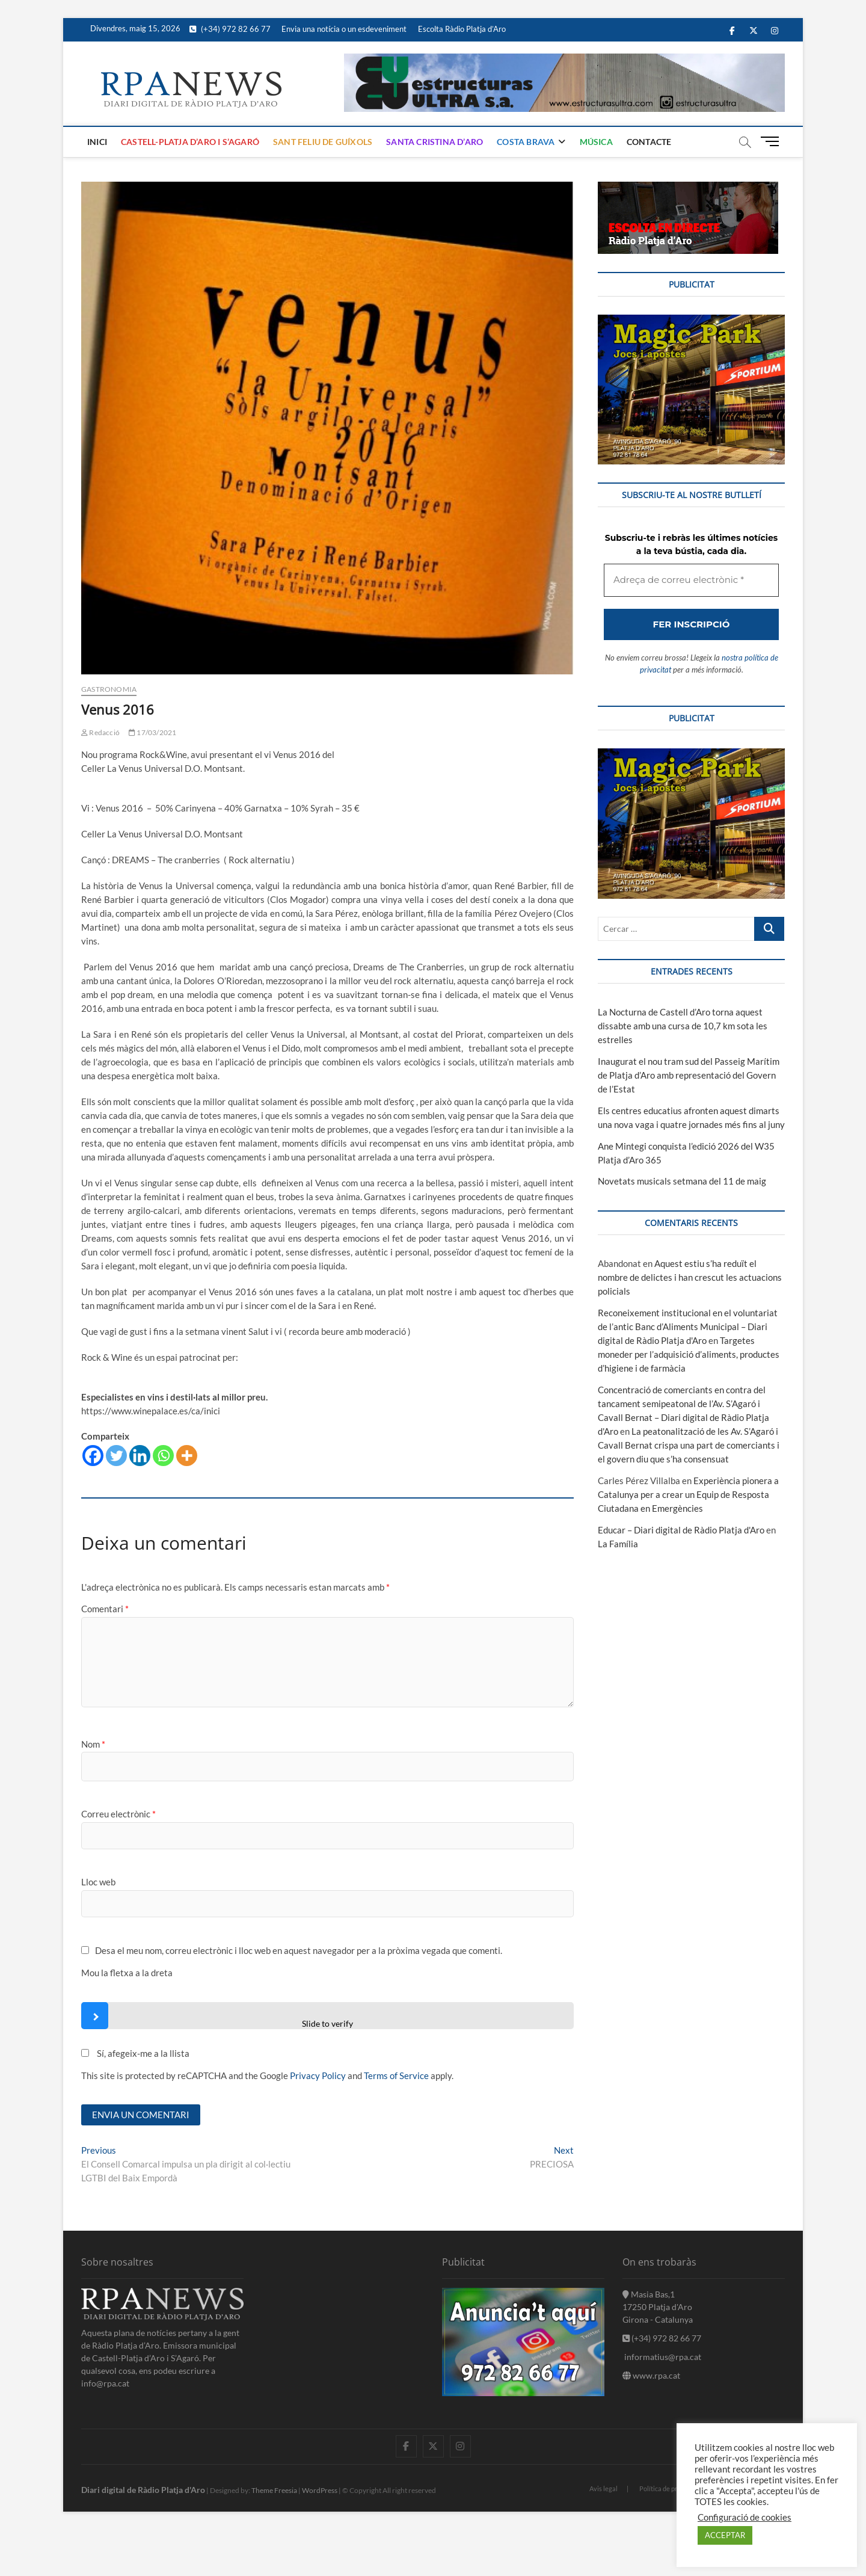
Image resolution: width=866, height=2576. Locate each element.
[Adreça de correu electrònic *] (433, 1346)
